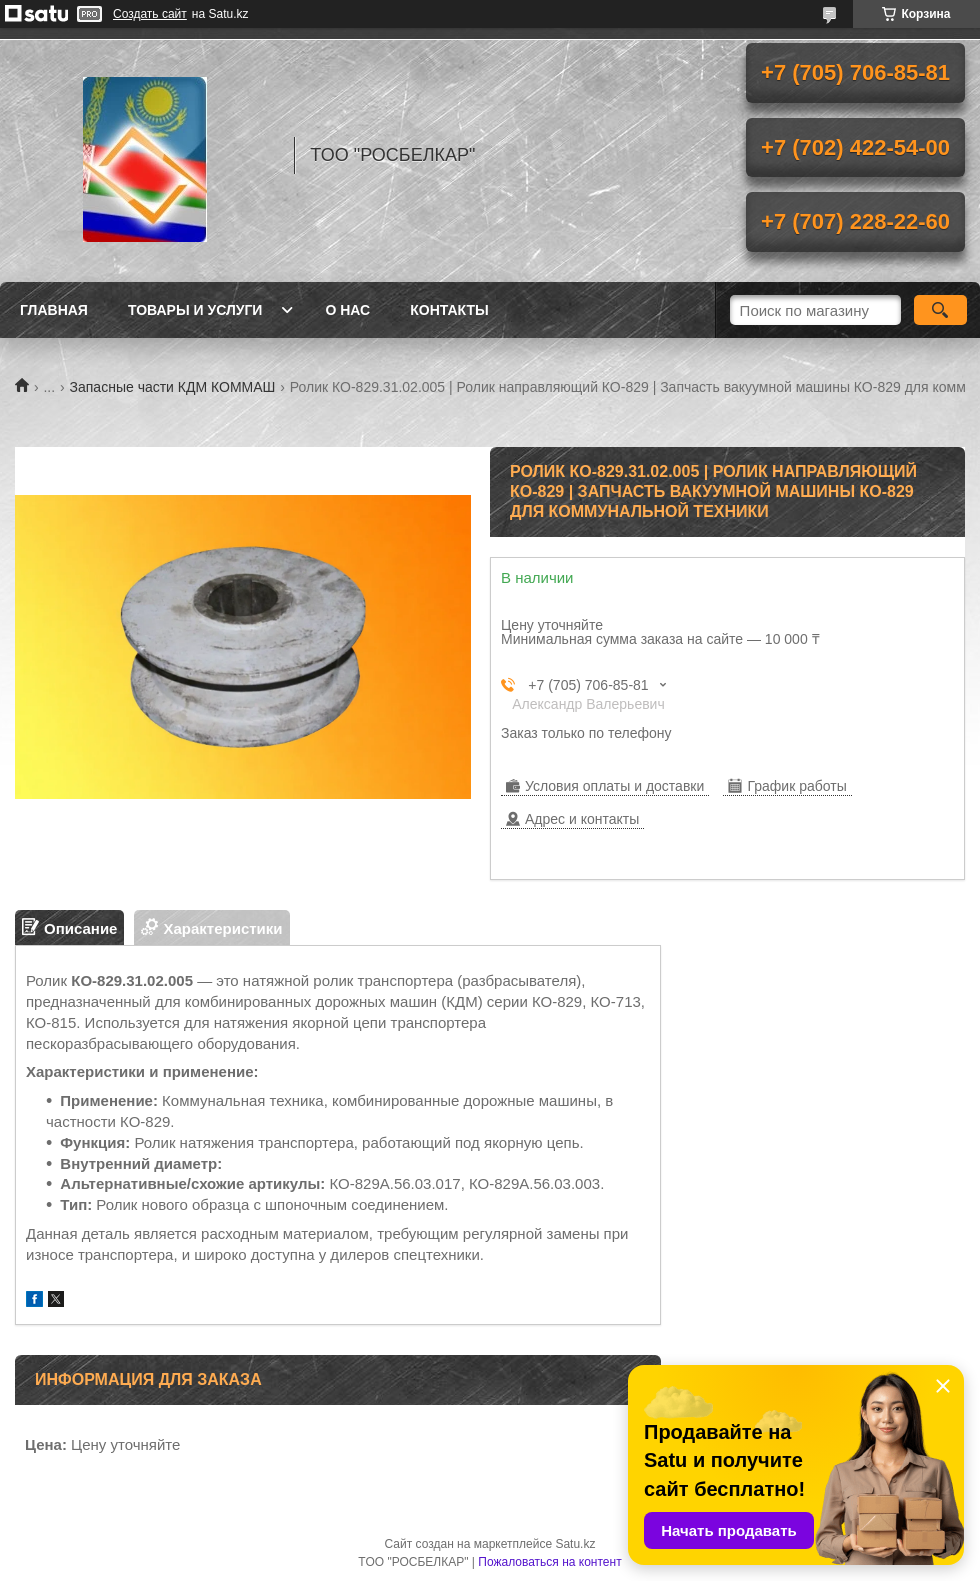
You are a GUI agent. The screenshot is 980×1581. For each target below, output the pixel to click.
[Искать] (940, 310)
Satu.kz (575, 1544)
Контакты (449, 310)
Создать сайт (150, 14)
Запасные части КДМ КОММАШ (173, 387)
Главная (54, 310)
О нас (347, 310)
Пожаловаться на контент (549, 1562)
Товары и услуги (195, 310)
